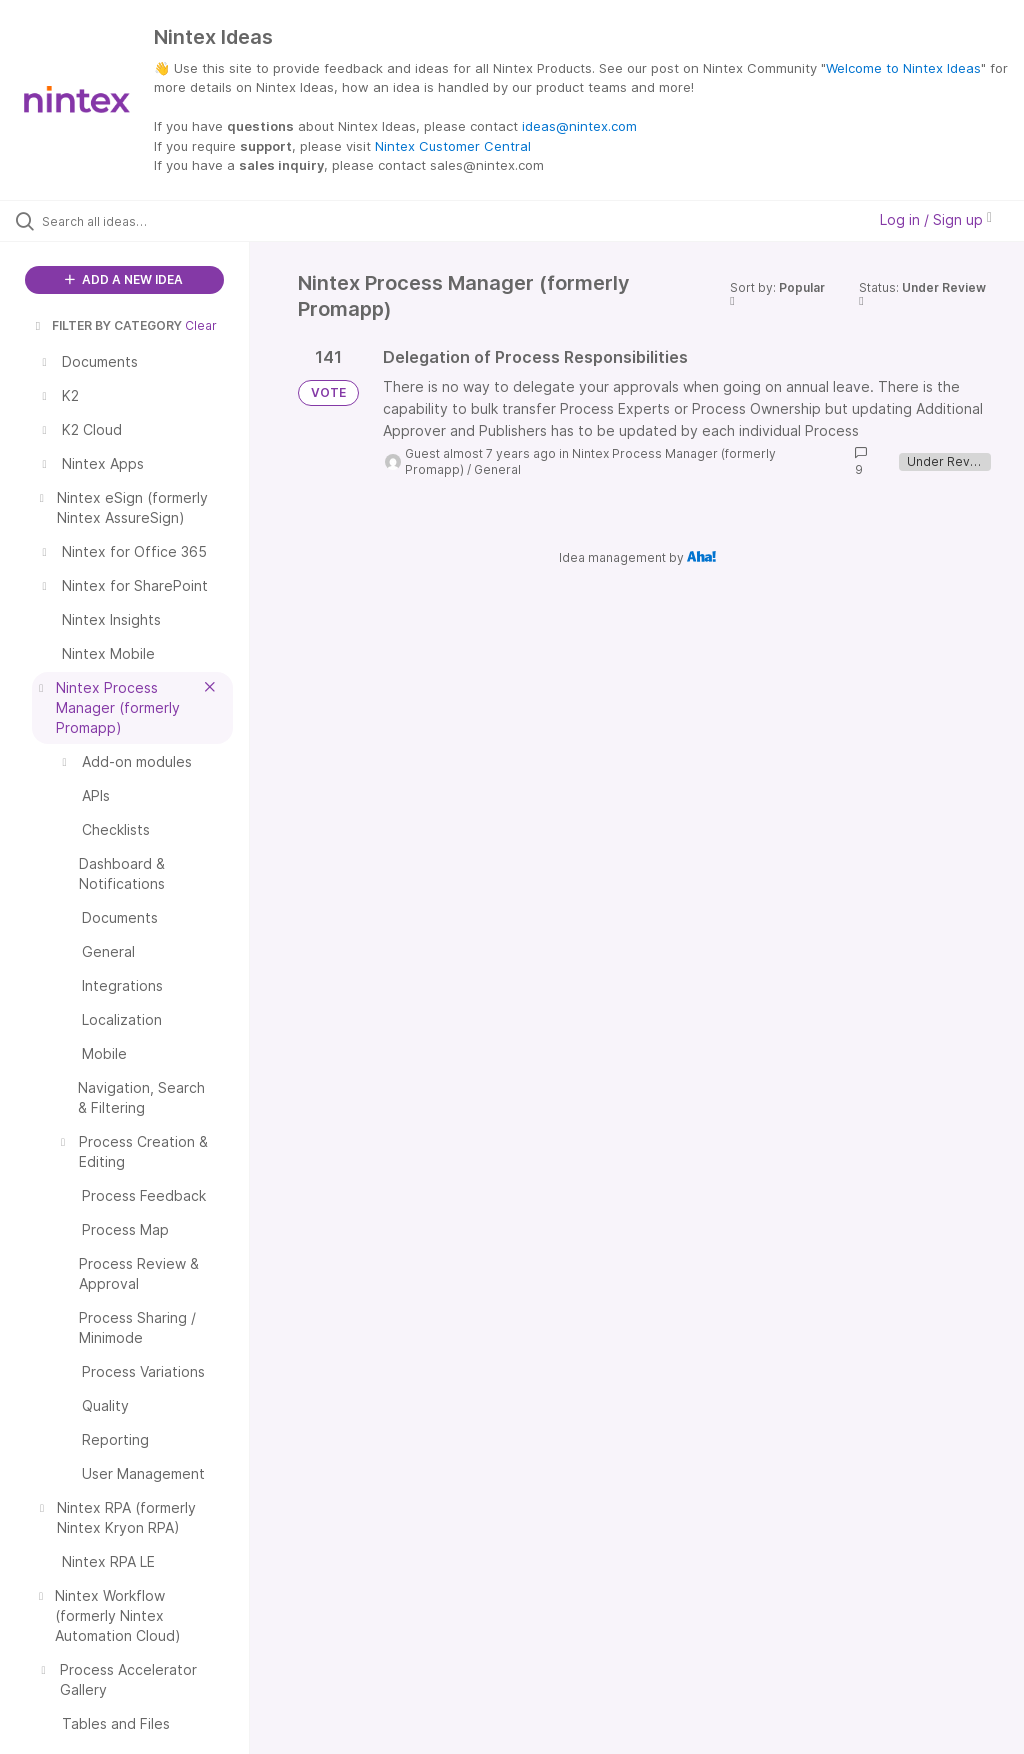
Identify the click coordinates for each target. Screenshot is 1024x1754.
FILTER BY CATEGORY (107, 325)
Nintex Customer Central (453, 146)
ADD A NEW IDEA (124, 279)
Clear (201, 325)
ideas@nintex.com (579, 126)
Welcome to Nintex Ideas (903, 68)
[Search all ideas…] (135, 221)
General (497, 469)
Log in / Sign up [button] (936, 219)
